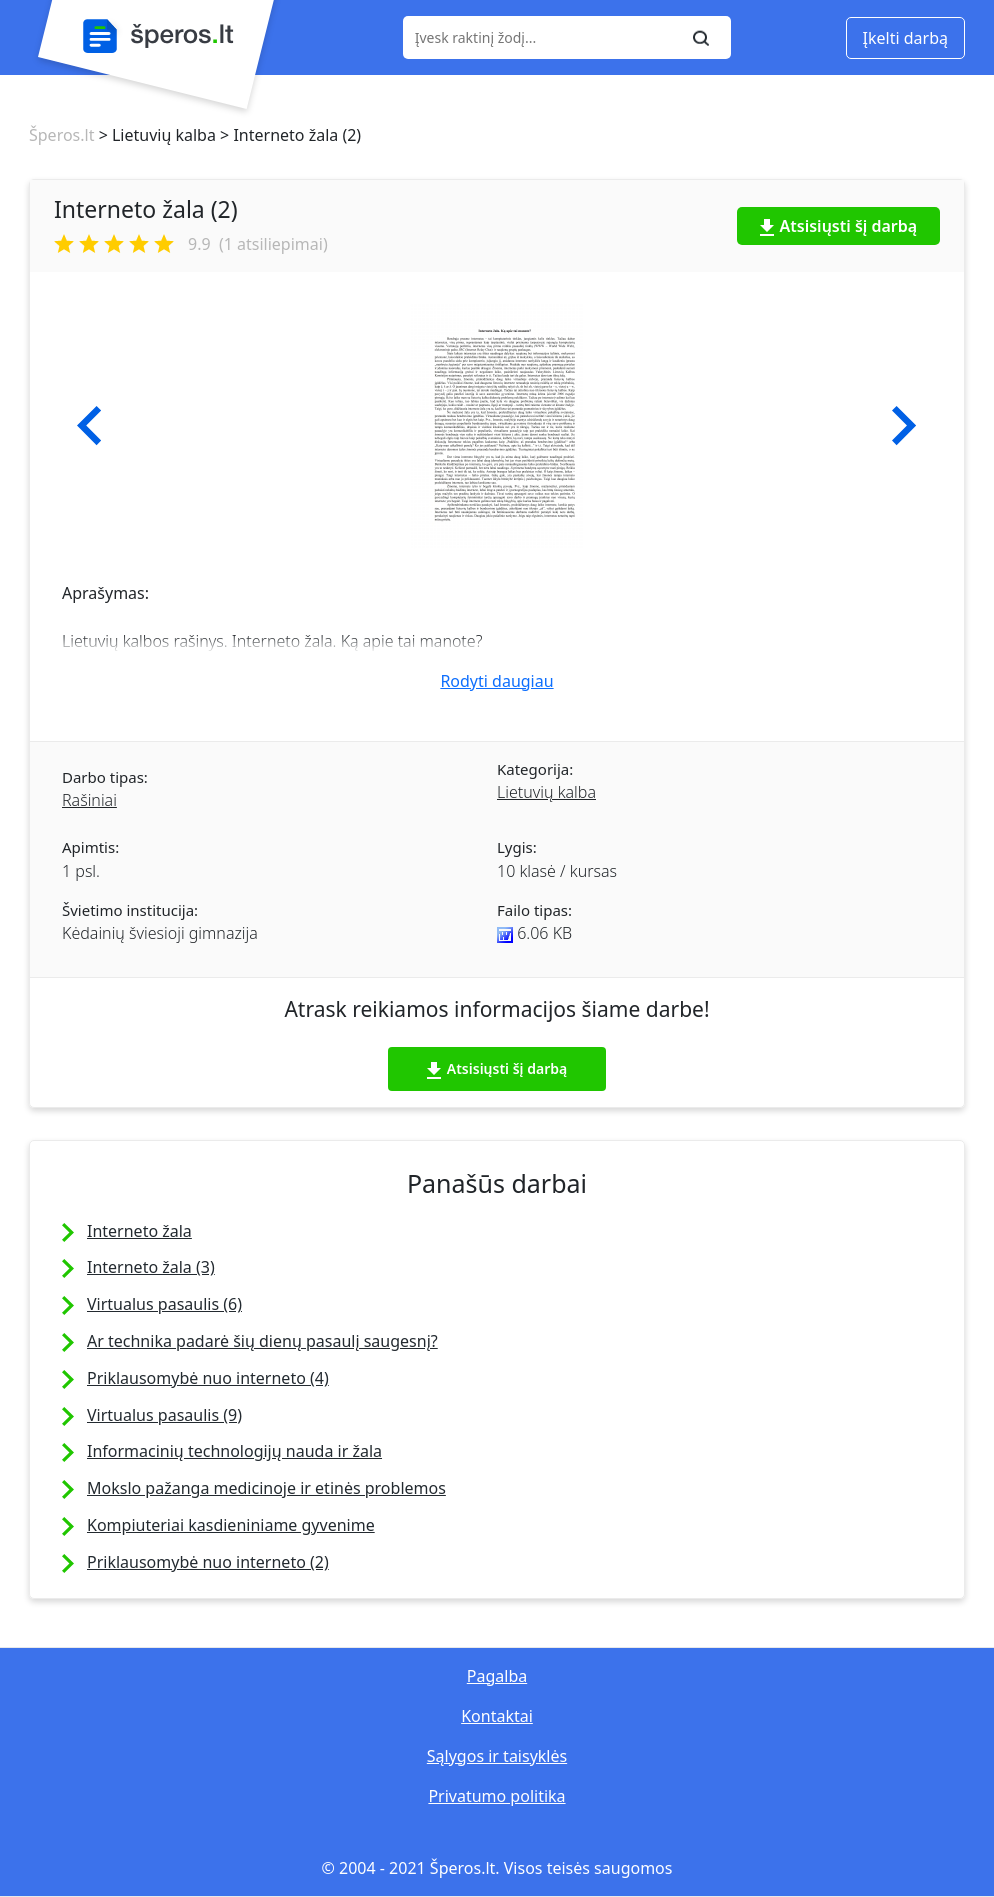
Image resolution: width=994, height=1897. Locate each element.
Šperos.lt (61, 135)
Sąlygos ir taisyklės (497, 1756)
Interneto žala (139, 1231)
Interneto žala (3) (151, 1267)
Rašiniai (89, 800)
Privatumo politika (496, 1796)
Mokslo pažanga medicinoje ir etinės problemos (266, 1488)
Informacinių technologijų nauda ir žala (234, 1451)
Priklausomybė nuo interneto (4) (208, 1378)
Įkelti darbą (905, 38)
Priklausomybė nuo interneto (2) (208, 1562)
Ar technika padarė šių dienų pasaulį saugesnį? (262, 1341)
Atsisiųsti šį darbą (839, 226)
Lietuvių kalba (546, 792)
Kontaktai (497, 1716)
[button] (89, 426)
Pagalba (497, 1676)
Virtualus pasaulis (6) (164, 1304)
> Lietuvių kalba (154, 135)
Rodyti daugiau (496, 681)
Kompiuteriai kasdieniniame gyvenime (231, 1525)
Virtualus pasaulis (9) (164, 1415)
